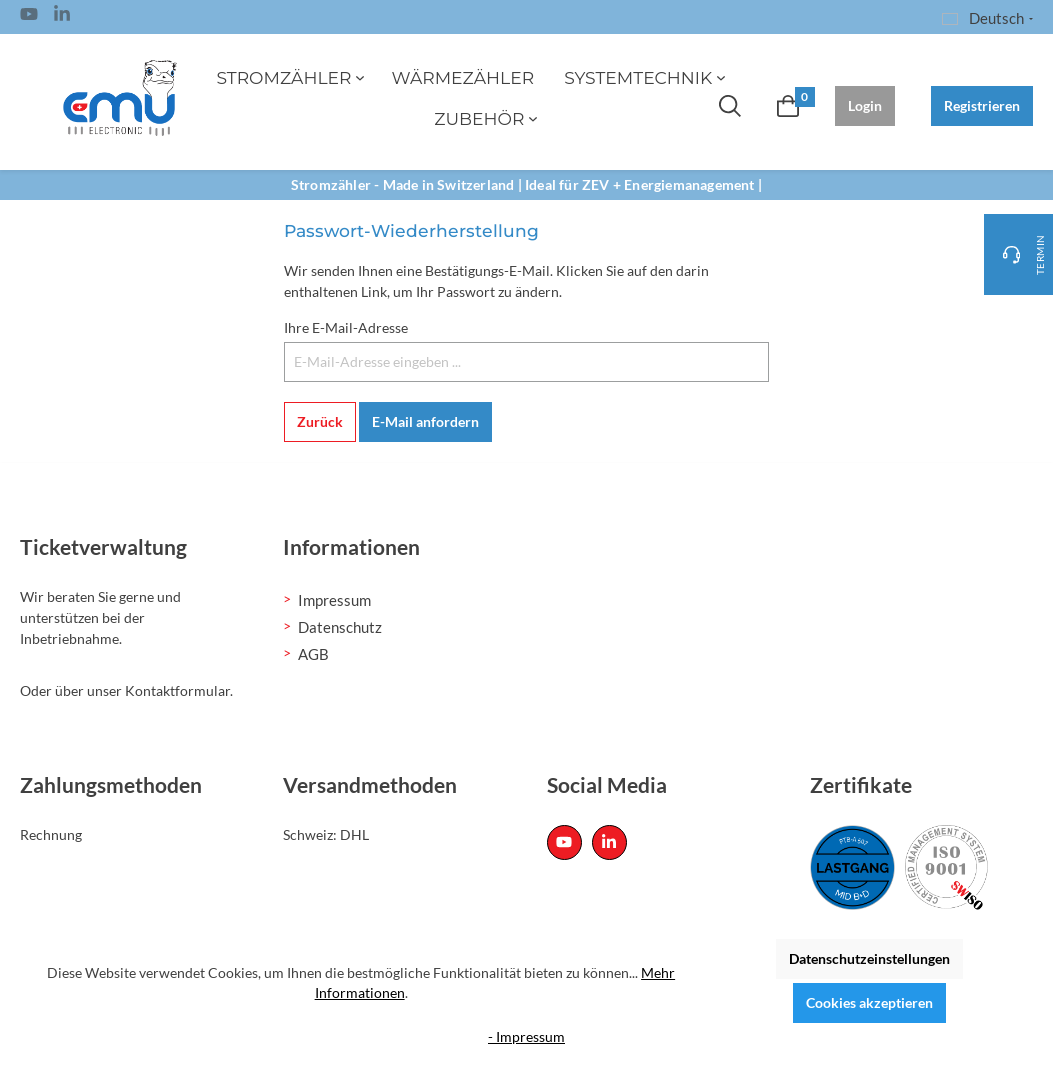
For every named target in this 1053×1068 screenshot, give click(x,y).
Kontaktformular (177, 690)
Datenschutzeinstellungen (869, 958)
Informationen (351, 547)
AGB (313, 654)
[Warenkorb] (788, 106)
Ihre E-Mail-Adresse (346, 327)
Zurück (320, 421)
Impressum (334, 600)
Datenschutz (340, 627)
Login (865, 105)
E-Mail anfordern (425, 421)
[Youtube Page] (29, 17)
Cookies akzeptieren (869, 1002)
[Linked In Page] (62, 17)
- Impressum (526, 1036)
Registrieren (982, 105)
